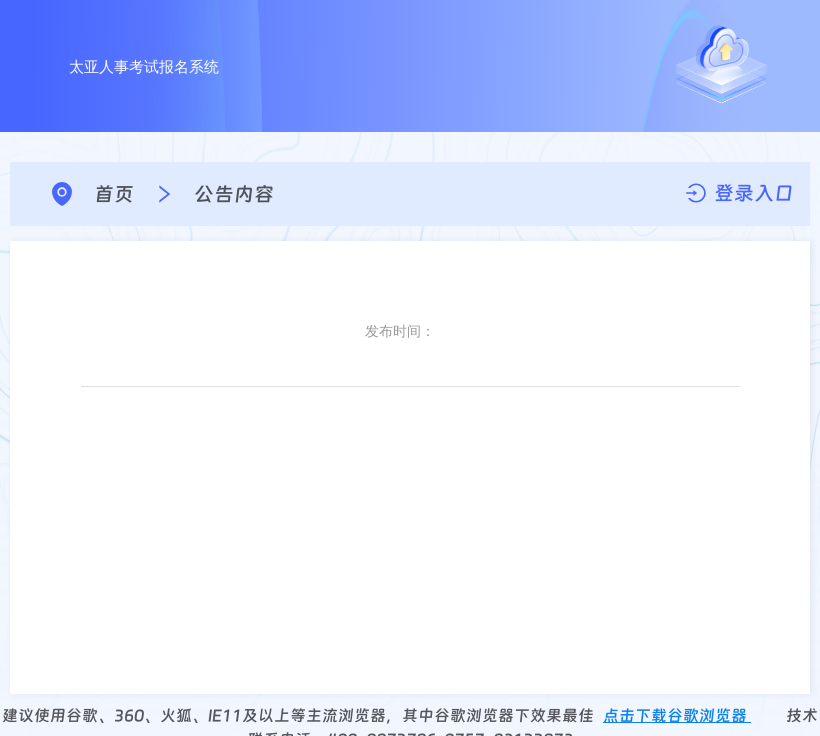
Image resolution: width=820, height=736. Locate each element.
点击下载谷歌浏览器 (677, 715)
